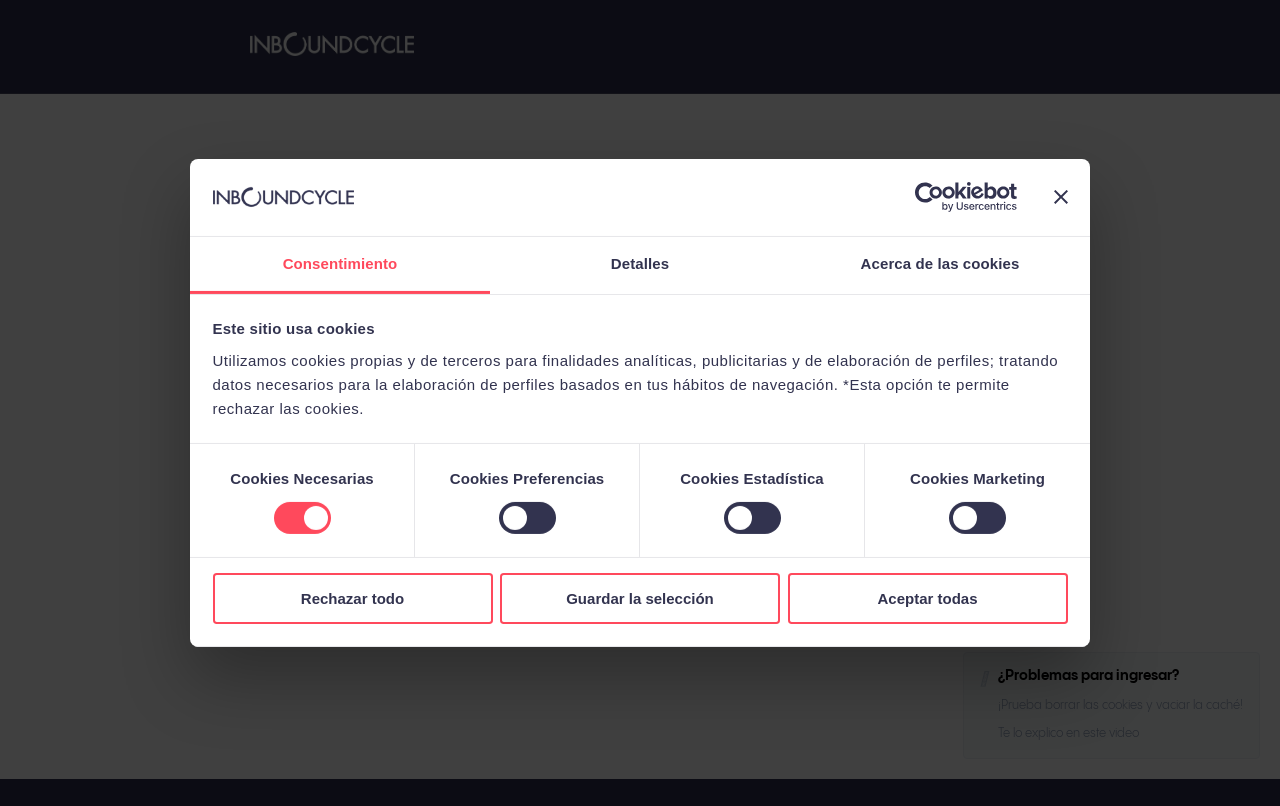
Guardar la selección (640, 598)
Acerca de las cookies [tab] (940, 263)
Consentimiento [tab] (340, 263)
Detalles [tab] (640, 263)
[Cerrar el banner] (1061, 197)
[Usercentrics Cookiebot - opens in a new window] (929, 197)
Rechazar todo (352, 598)
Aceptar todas (927, 598)
